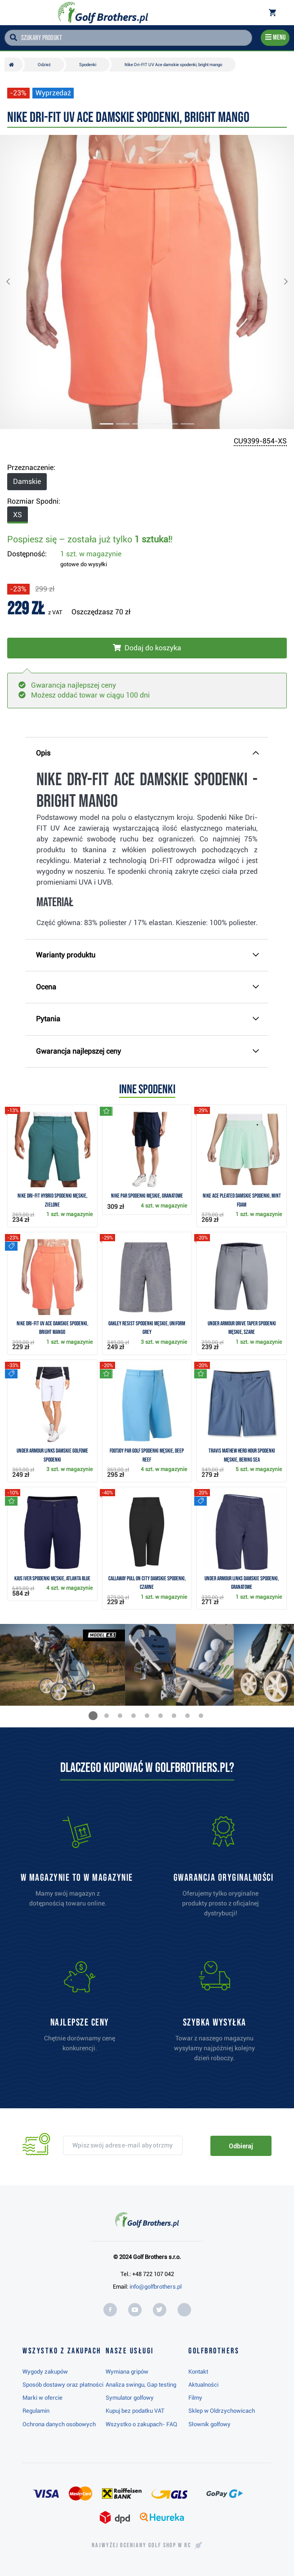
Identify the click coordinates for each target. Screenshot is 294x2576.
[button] (15, 282)
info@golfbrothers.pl (155, 2286)
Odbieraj (241, 2146)
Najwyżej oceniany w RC (141, 2545)
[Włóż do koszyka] (147, 648)
